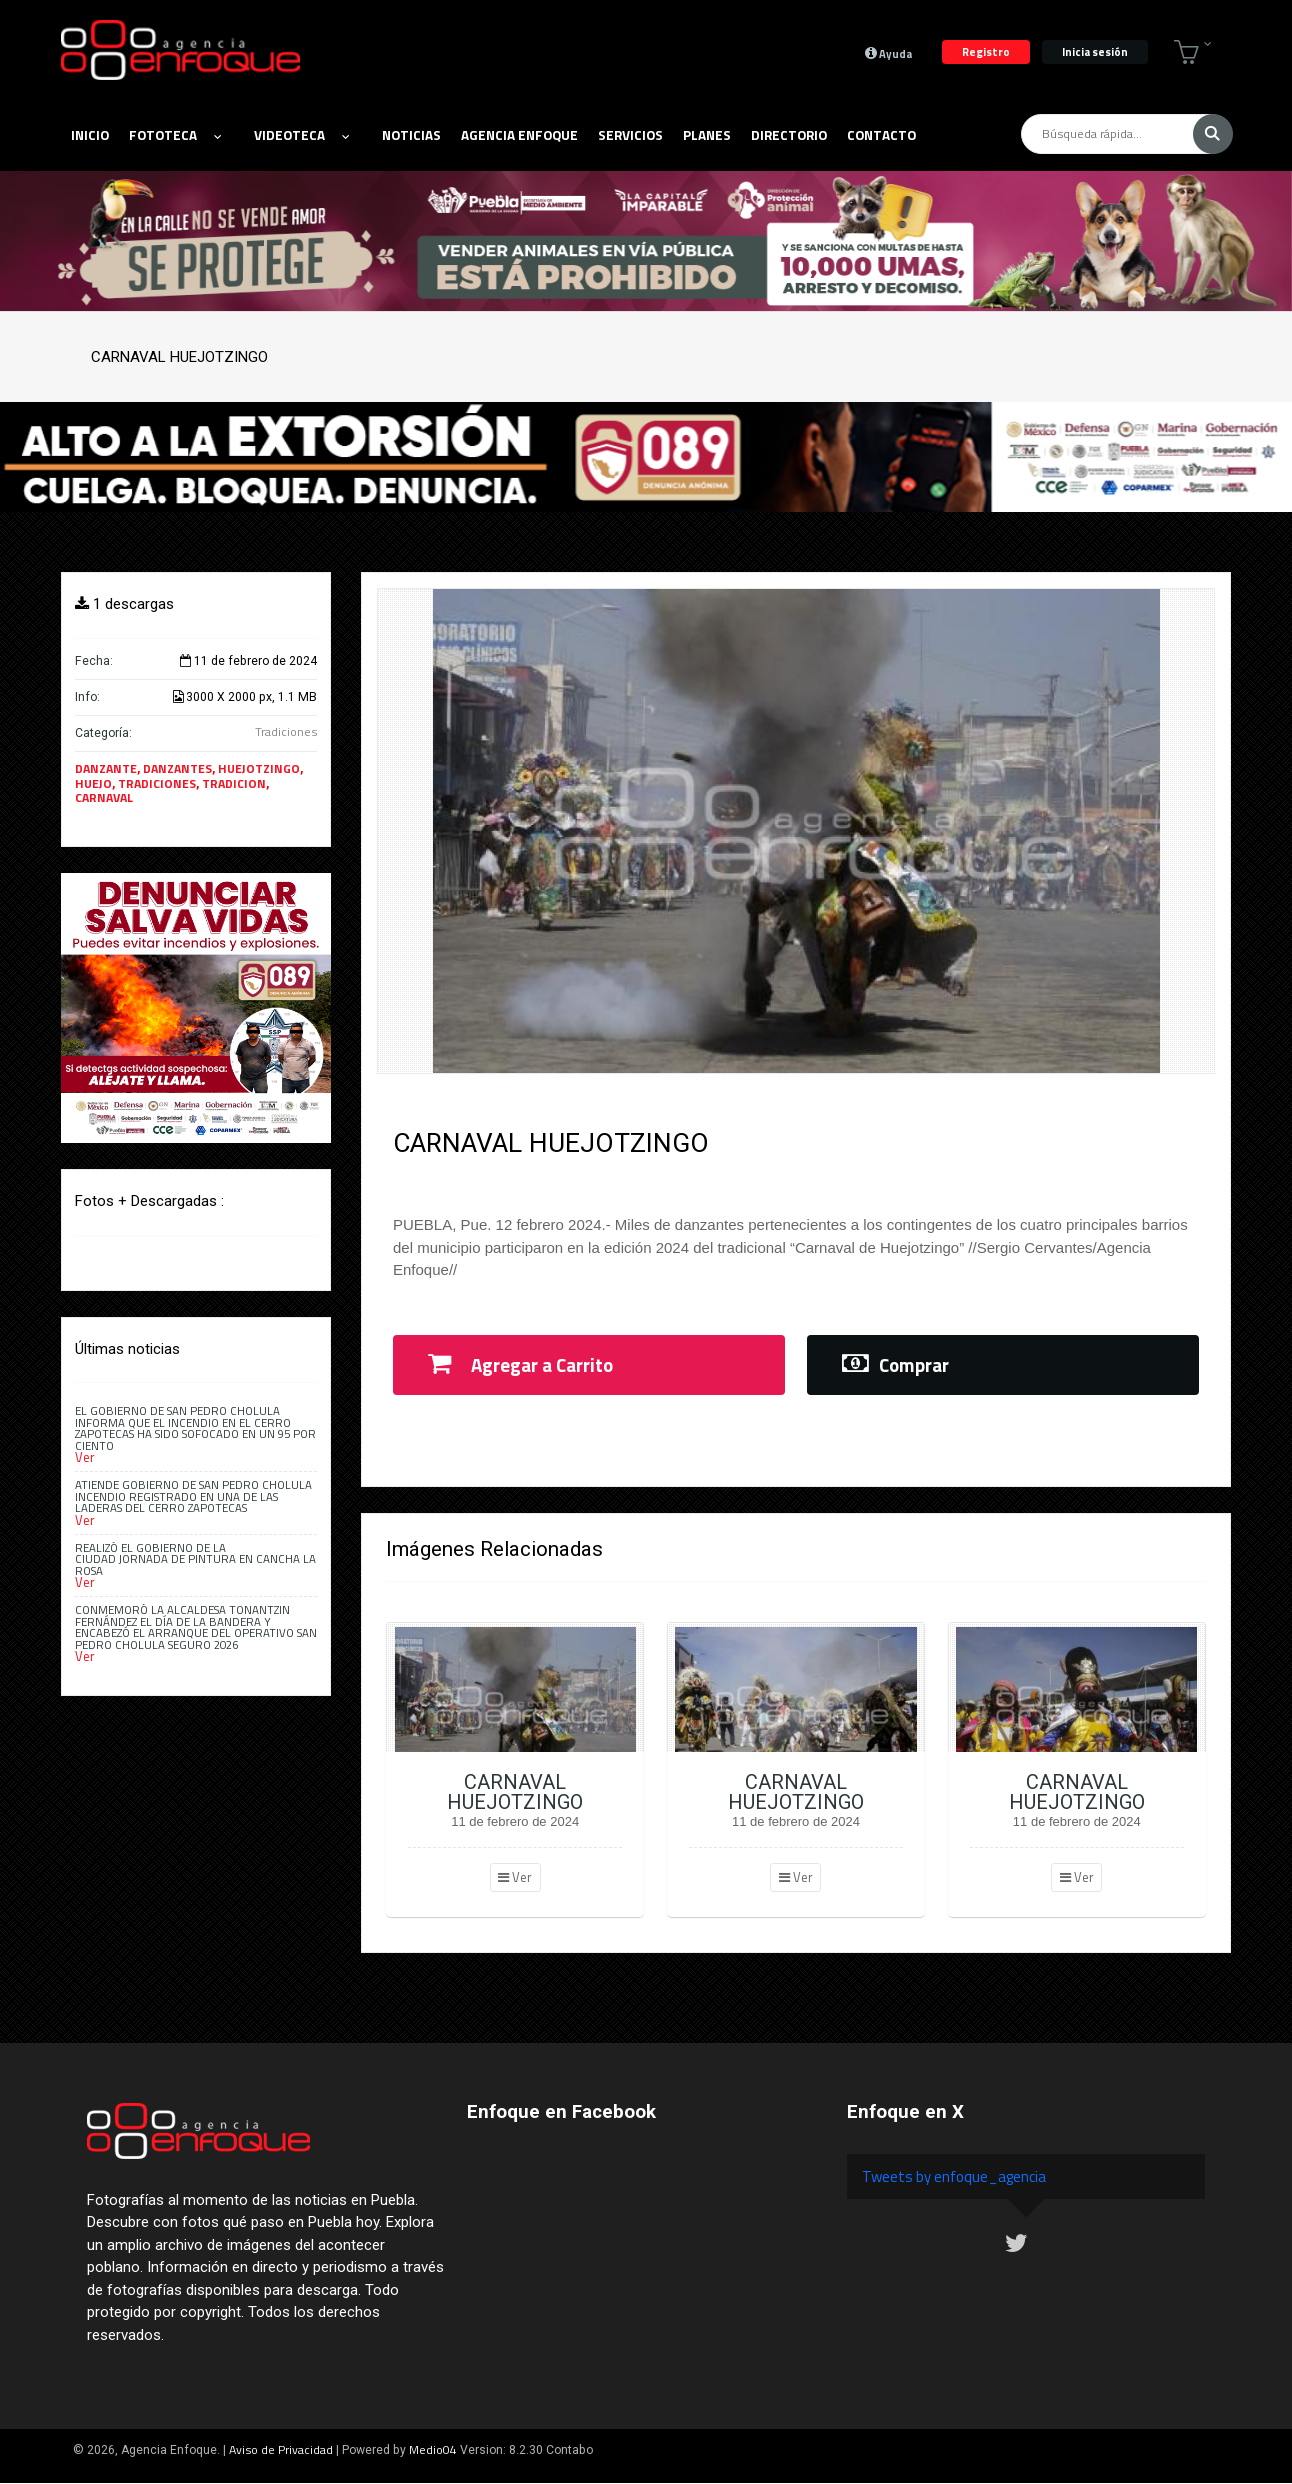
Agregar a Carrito (520, 1365)
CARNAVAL (104, 797)
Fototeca (175, 135)
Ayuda (888, 53)
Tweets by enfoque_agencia (954, 2176)
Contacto (881, 135)
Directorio (789, 135)
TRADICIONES (157, 783)
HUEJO (93, 783)
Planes (707, 135)
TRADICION (234, 783)
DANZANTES (177, 768)
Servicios (630, 135)
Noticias (411, 135)
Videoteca (301, 135)
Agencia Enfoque (519, 135)
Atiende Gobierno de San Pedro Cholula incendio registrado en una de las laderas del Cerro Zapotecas (193, 1496)
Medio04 (433, 2449)
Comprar (895, 1365)
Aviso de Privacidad (281, 2449)
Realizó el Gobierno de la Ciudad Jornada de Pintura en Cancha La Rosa (195, 1559)
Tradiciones (286, 731)
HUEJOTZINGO (259, 768)
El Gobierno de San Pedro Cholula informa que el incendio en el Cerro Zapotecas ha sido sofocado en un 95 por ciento (195, 1427)
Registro (986, 51)
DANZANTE (106, 768)
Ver (515, 1877)
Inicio (90, 135)
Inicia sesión (1095, 51)
